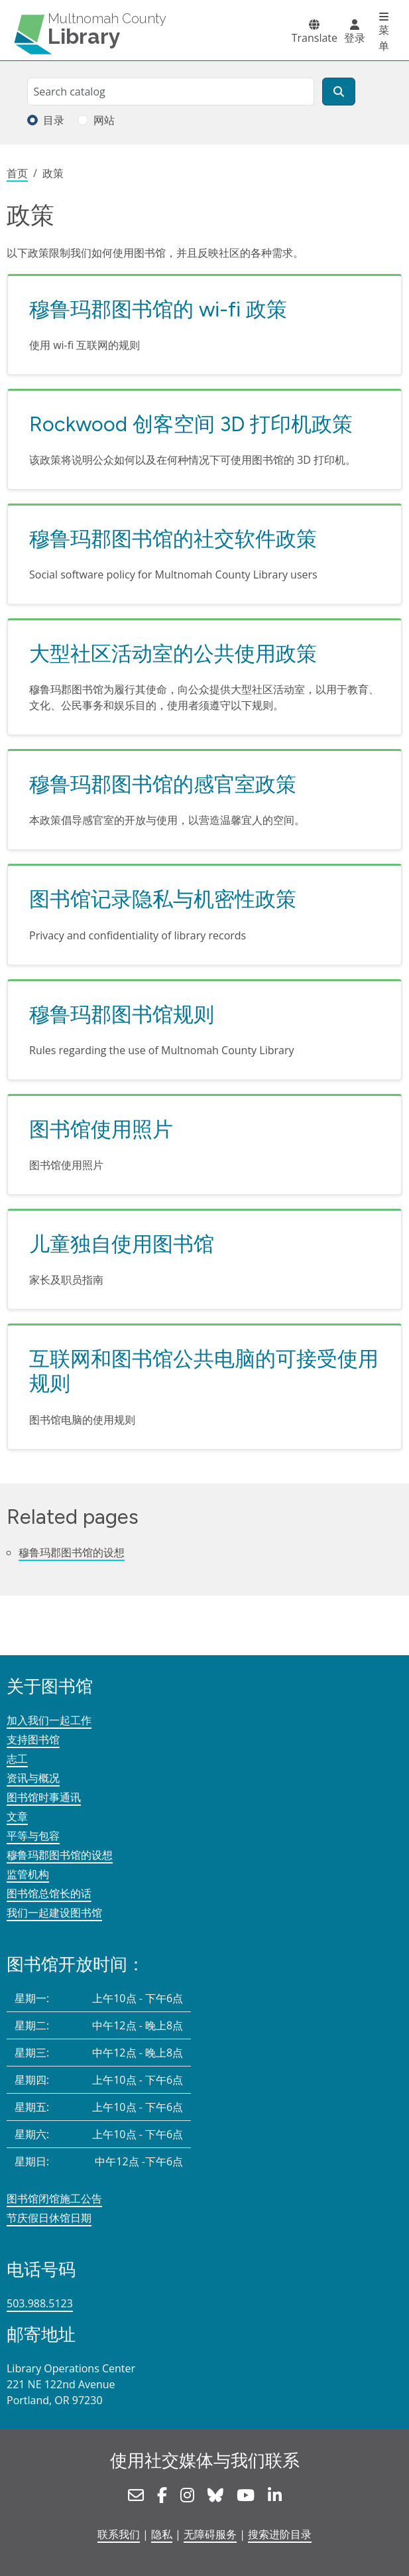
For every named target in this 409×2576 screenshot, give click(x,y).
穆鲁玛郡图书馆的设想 (72, 1552)
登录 (354, 38)
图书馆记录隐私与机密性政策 (162, 899)
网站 (104, 120)
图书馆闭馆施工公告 (54, 2198)
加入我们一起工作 (49, 1720)
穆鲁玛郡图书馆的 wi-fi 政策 (158, 309)
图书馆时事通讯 (44, 1797)
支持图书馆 (33, 1739)
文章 (17, 1816)
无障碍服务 (210, 2534)
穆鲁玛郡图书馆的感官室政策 (162, 784)
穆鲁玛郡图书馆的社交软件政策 (173, 538)
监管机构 (28, 1874)
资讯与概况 (33, 1778)
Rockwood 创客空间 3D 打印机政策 (191, 424)
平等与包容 (33, 1835)
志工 (17, 1758)
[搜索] (338, 91)
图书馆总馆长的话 (49, 1893)
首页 (17, 173)
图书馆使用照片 (101, 1129)
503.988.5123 (40, 2303)
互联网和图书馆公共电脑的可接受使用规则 (204, 1371)
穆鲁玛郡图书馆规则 (121, 1014)
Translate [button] (314, 38)
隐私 (161, 2534)
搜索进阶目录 (280, 2534)
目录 (53, 120)
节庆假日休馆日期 (49, 2217)
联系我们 (118, 2534)
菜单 (384, 38)
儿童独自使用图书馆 (121, 1243)
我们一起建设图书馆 (54, 1912)
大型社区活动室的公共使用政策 (173, 653)
